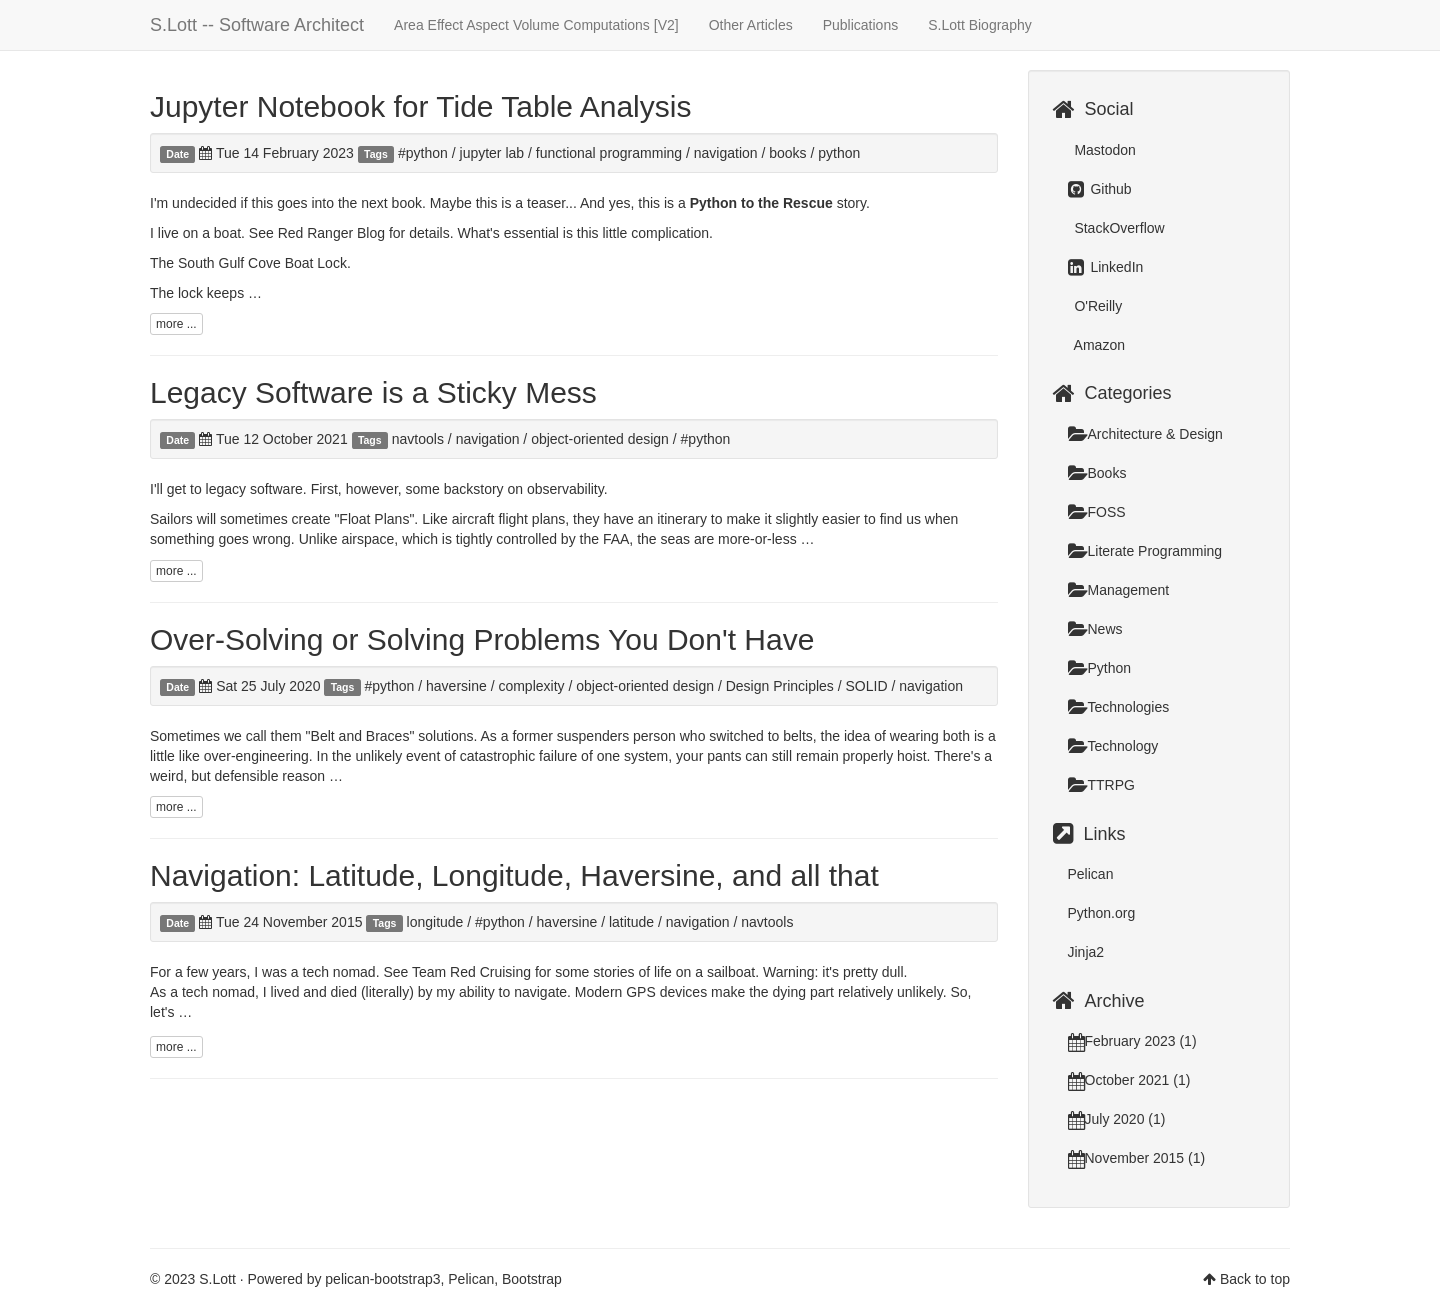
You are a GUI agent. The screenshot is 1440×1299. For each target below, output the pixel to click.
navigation (726, 153)
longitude (435, 922)
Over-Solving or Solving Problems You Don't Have (482, 639)
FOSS (1097, 512)
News (1095, 629)
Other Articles (751, 25)
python (839, 153)
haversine (456, 686)
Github (1100, 189)
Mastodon (1103, 150)
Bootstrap (532, 1279)
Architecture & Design (1145, 434)
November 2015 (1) (1137, 1158)
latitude (631, 922)
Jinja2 (1086, 952)
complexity (531, 686)
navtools (418, 439)
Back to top (1255, 1279)
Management (1119, 590)
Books (1097, 473)
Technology (1113, 746)
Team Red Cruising (471, 972)
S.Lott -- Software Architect (257, 25)
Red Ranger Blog (331, 233)
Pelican (1091, 874)
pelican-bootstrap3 (382, 1279)
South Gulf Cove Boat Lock (262, 263)
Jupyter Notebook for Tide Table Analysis (420, 106)
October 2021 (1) (1129, 1080)
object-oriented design (600, 439)
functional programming (609, 153)
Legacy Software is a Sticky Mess (373, 392)
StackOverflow (1118, 228)
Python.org (1102, 913)
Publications (861, 25)
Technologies (1119, 707)
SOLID (867, 686)
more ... (176, 324)
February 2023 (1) (1132, 1041)
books (787, 153)
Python (1100, 668)
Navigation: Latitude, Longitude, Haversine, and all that (514, 875)
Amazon (1098, 345)
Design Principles (780, 686)
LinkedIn (1106, 267)
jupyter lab (492, 153)
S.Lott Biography (980, 25)
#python (423, 153)
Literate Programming (1145, 551)
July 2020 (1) (1117, 1119)
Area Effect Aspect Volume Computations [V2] (536, 25)
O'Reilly (1097, 306)
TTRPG (1101, 785)
